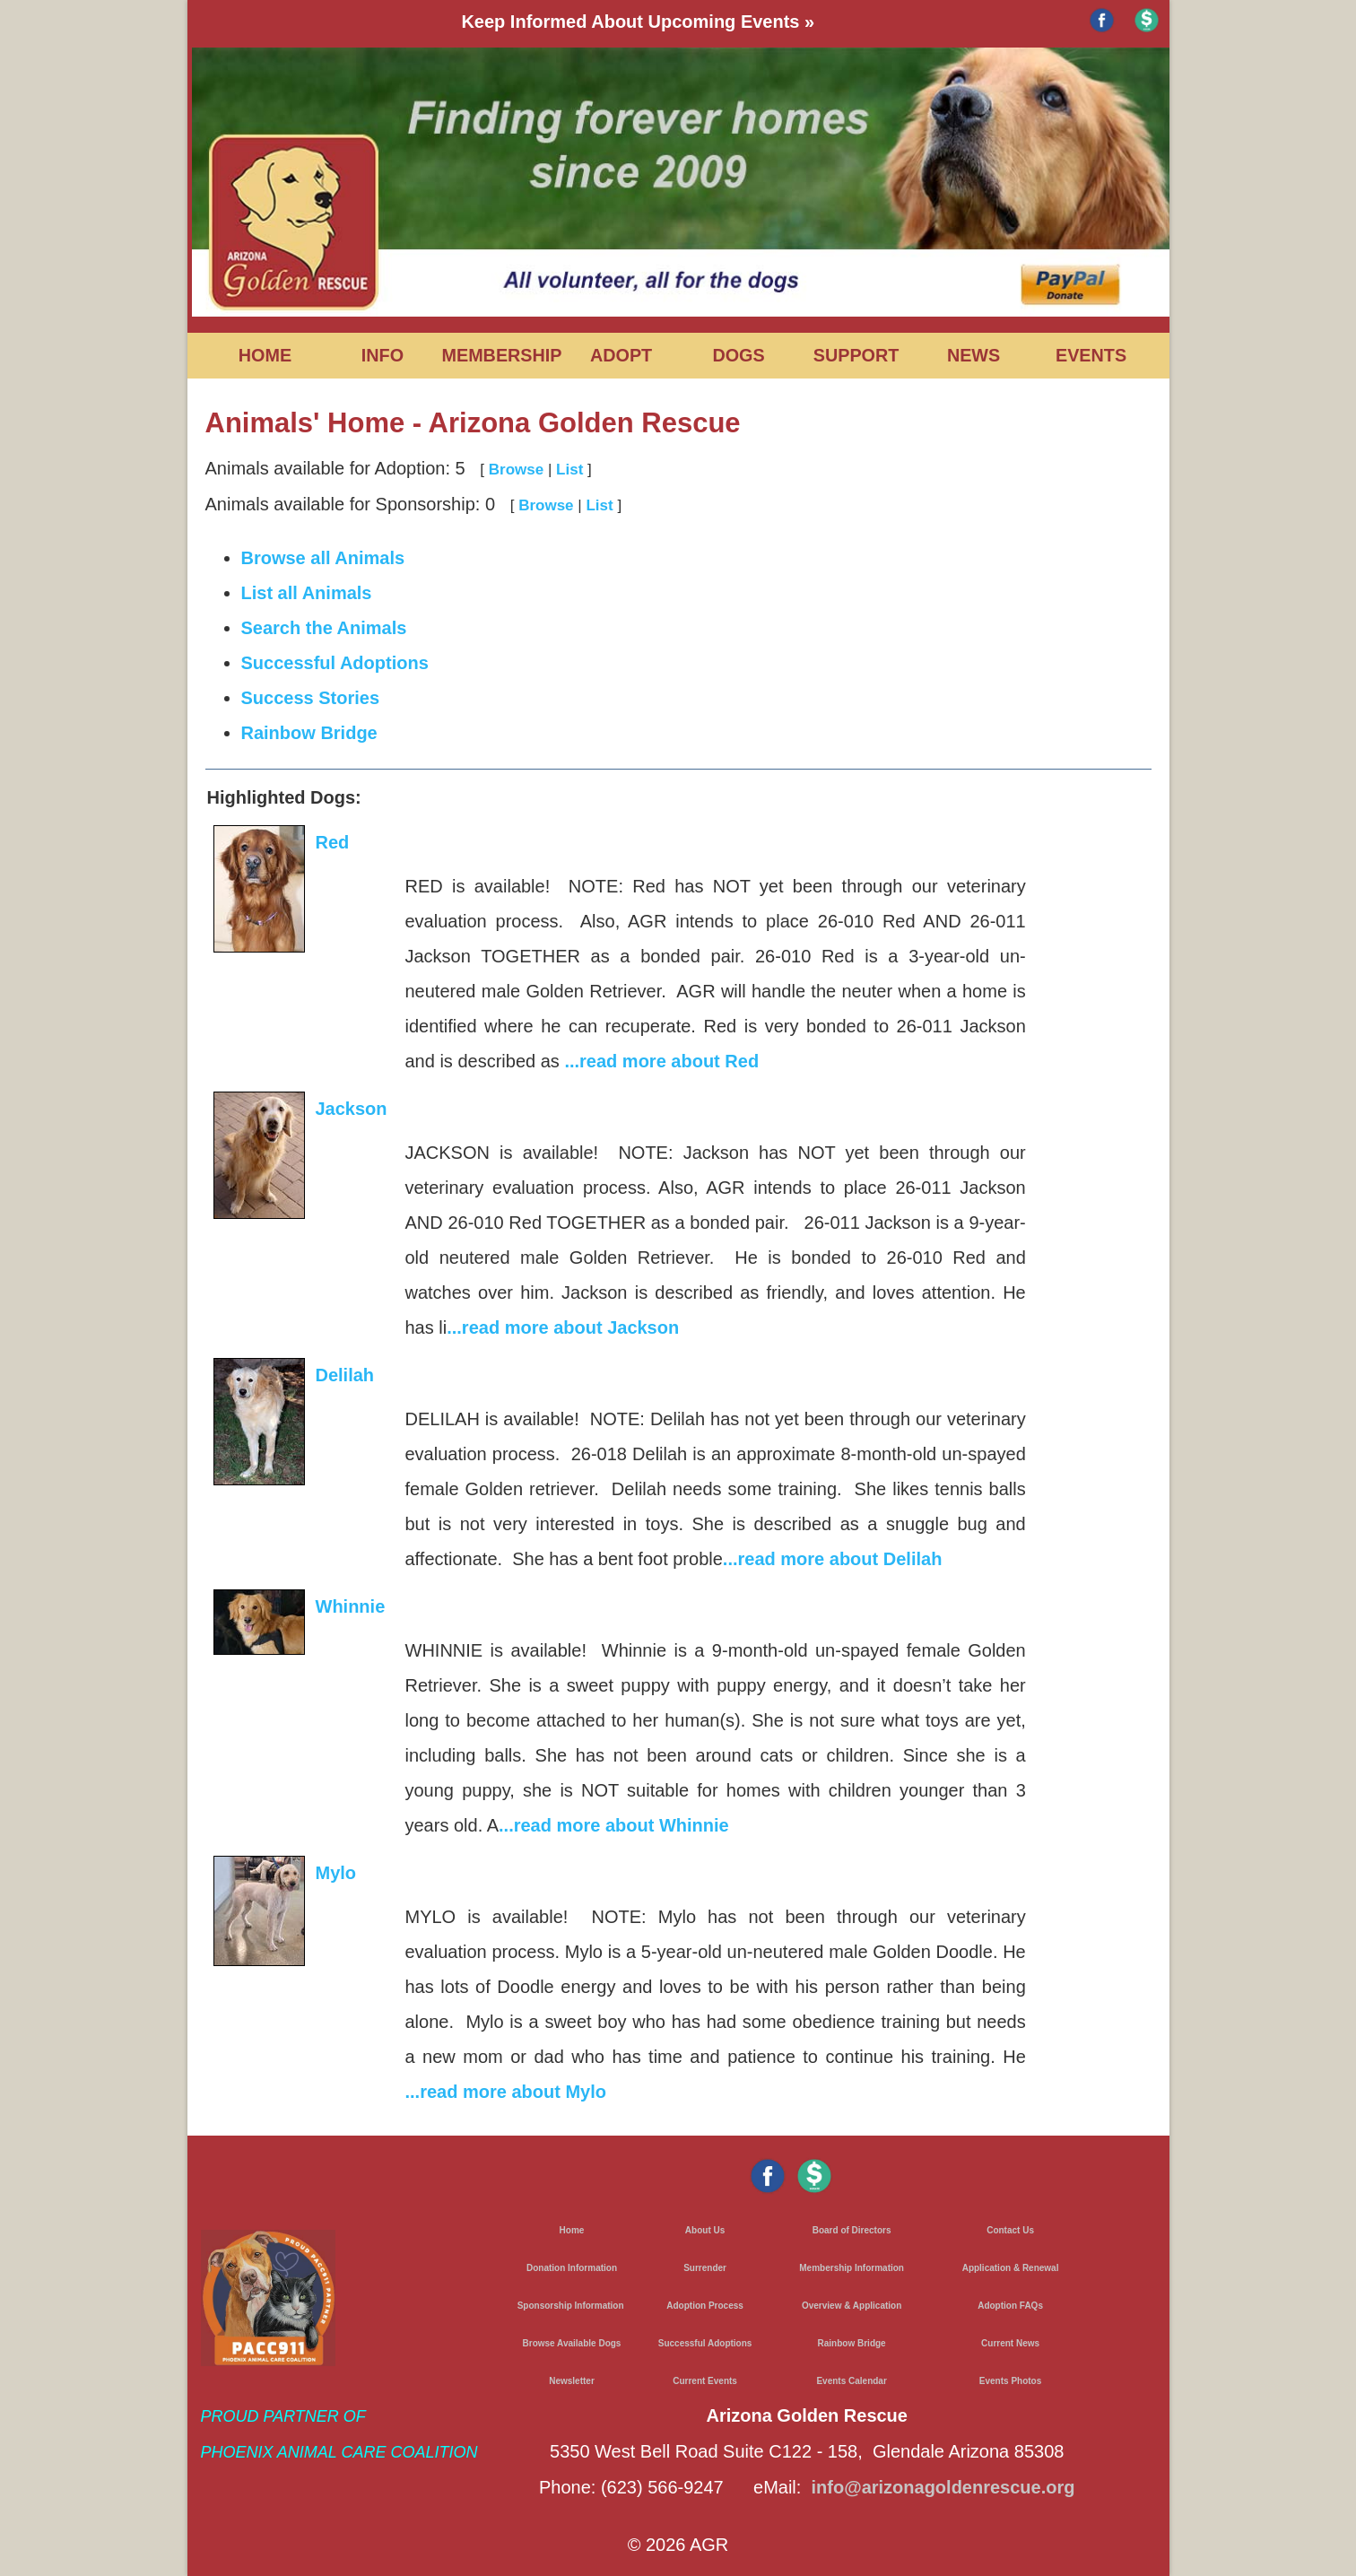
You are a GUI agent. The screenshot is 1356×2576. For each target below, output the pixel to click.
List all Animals (306, 593)
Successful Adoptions (335, 663)
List (569, 469)
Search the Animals (324, 628)
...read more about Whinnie (614, 1825)
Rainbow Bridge (309, 733)
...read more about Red (661, 1061)
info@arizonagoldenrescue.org (942, 2487)
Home (572, 2230)
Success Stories (310, 698)
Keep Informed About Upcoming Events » (637, 21)
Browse (516, 469)
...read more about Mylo (505, 2092)
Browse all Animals (323, 558)
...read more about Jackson (563, 1327)
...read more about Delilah (833, 1559)
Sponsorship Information (570, 2306)
